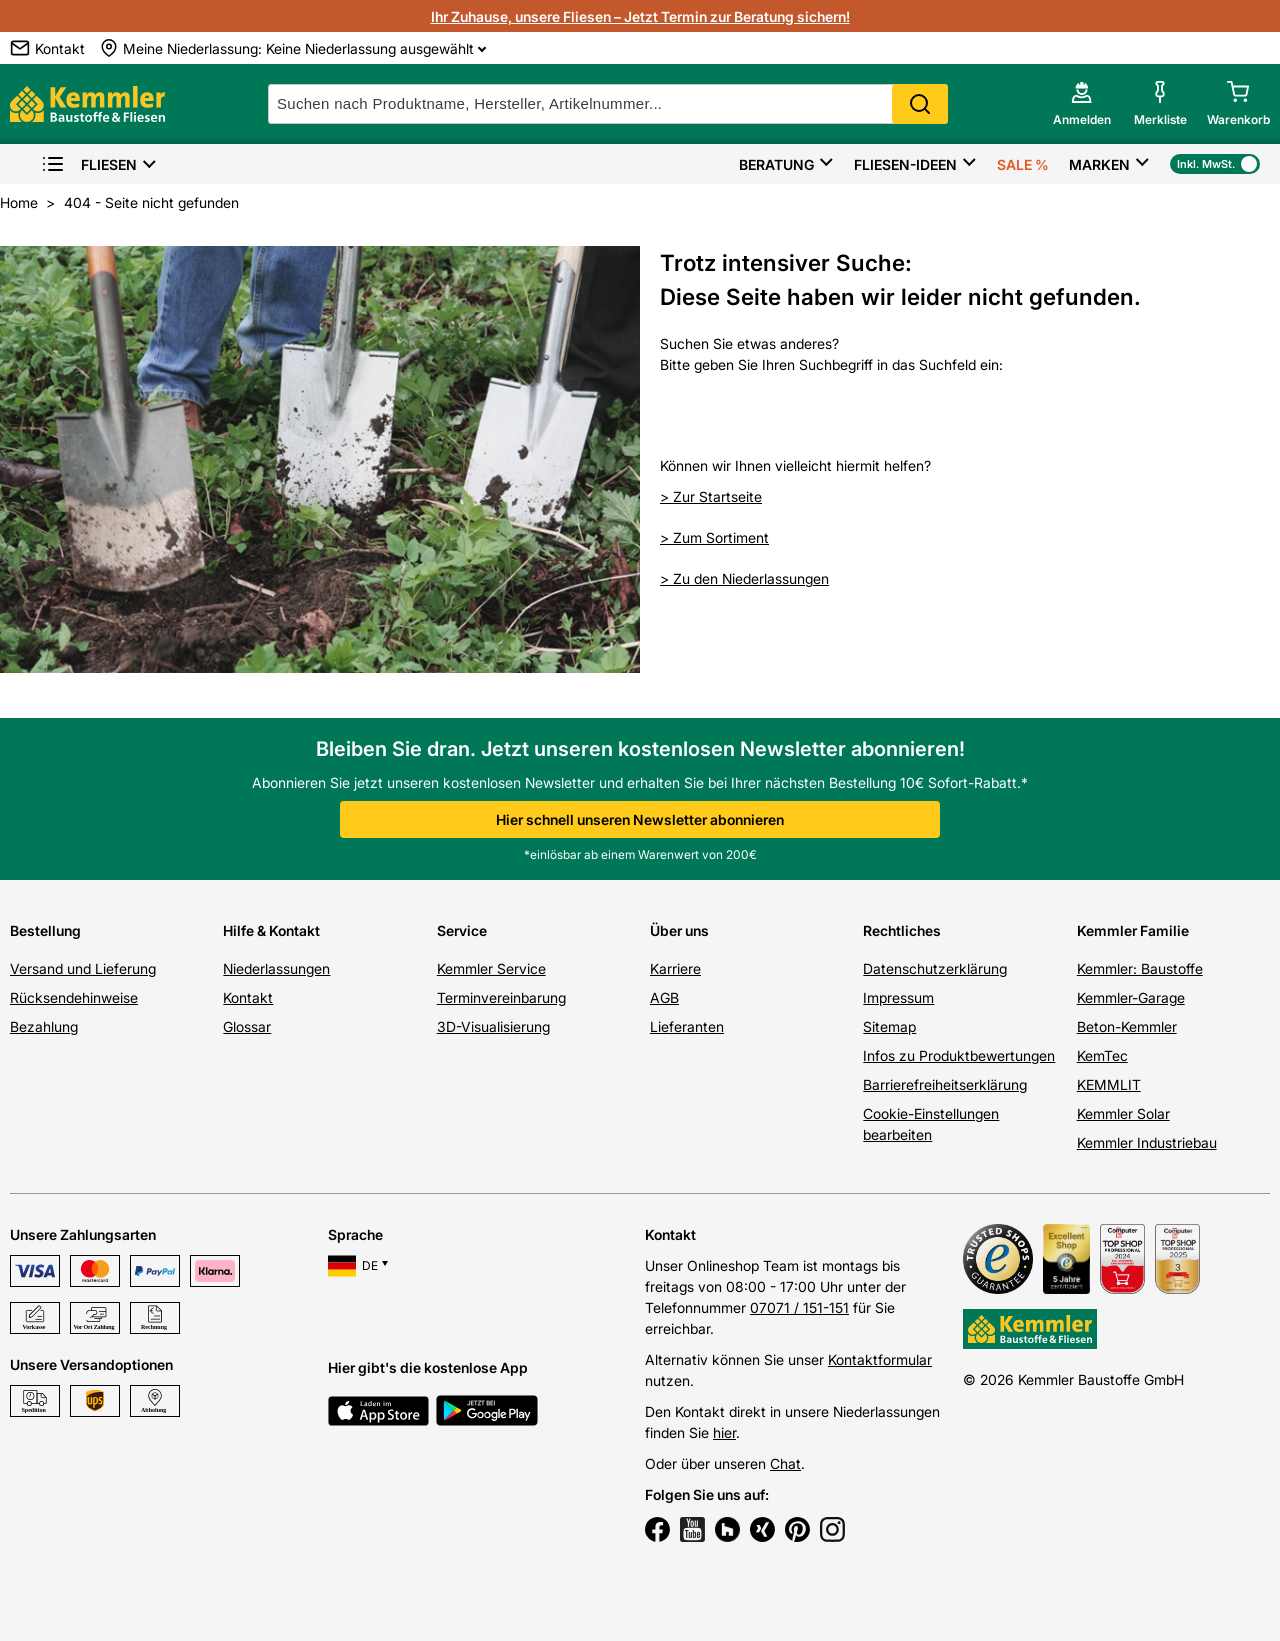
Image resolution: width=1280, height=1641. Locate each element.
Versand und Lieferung (83, 968)
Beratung (776, 164)
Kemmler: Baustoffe (1140, 968)
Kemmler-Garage (1131, 997)
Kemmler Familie (1133, 930)
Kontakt (248, 997)
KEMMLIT (1109, 1084)
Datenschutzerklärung (935, 968)
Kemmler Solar (1123, 1113)
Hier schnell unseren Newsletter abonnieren (640, 819)
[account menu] (1082, 104)
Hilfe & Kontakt (271, 930)
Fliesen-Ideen (905, 164)
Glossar (247, 1026)
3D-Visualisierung (493, 1026)
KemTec (1102, 1055)
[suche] (608, 104)
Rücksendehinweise (74, 997)
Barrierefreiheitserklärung (945, 1084)
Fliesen (89, 164)
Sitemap (889, 1026)
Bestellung (45, 930)
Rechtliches (902, 930)
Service (462, 930)
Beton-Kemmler (1127, 1026)
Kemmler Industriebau (1147, 1142)
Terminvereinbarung (501, 997)
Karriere (675, 968)
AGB (664, 997)
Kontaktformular (880, 1359)
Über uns (679, 930)
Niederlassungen (276, 968)
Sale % (1023, 164)
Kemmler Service (491, 968)
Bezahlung (44, 1026)
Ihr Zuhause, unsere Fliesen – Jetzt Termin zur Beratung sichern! (640, 16)
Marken (1099, 164)
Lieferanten (687, 1026)
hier (724, 1432)
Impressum (898, 997)
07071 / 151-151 (799, 1307)
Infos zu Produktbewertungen (959, 1055)
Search (920, 104)
